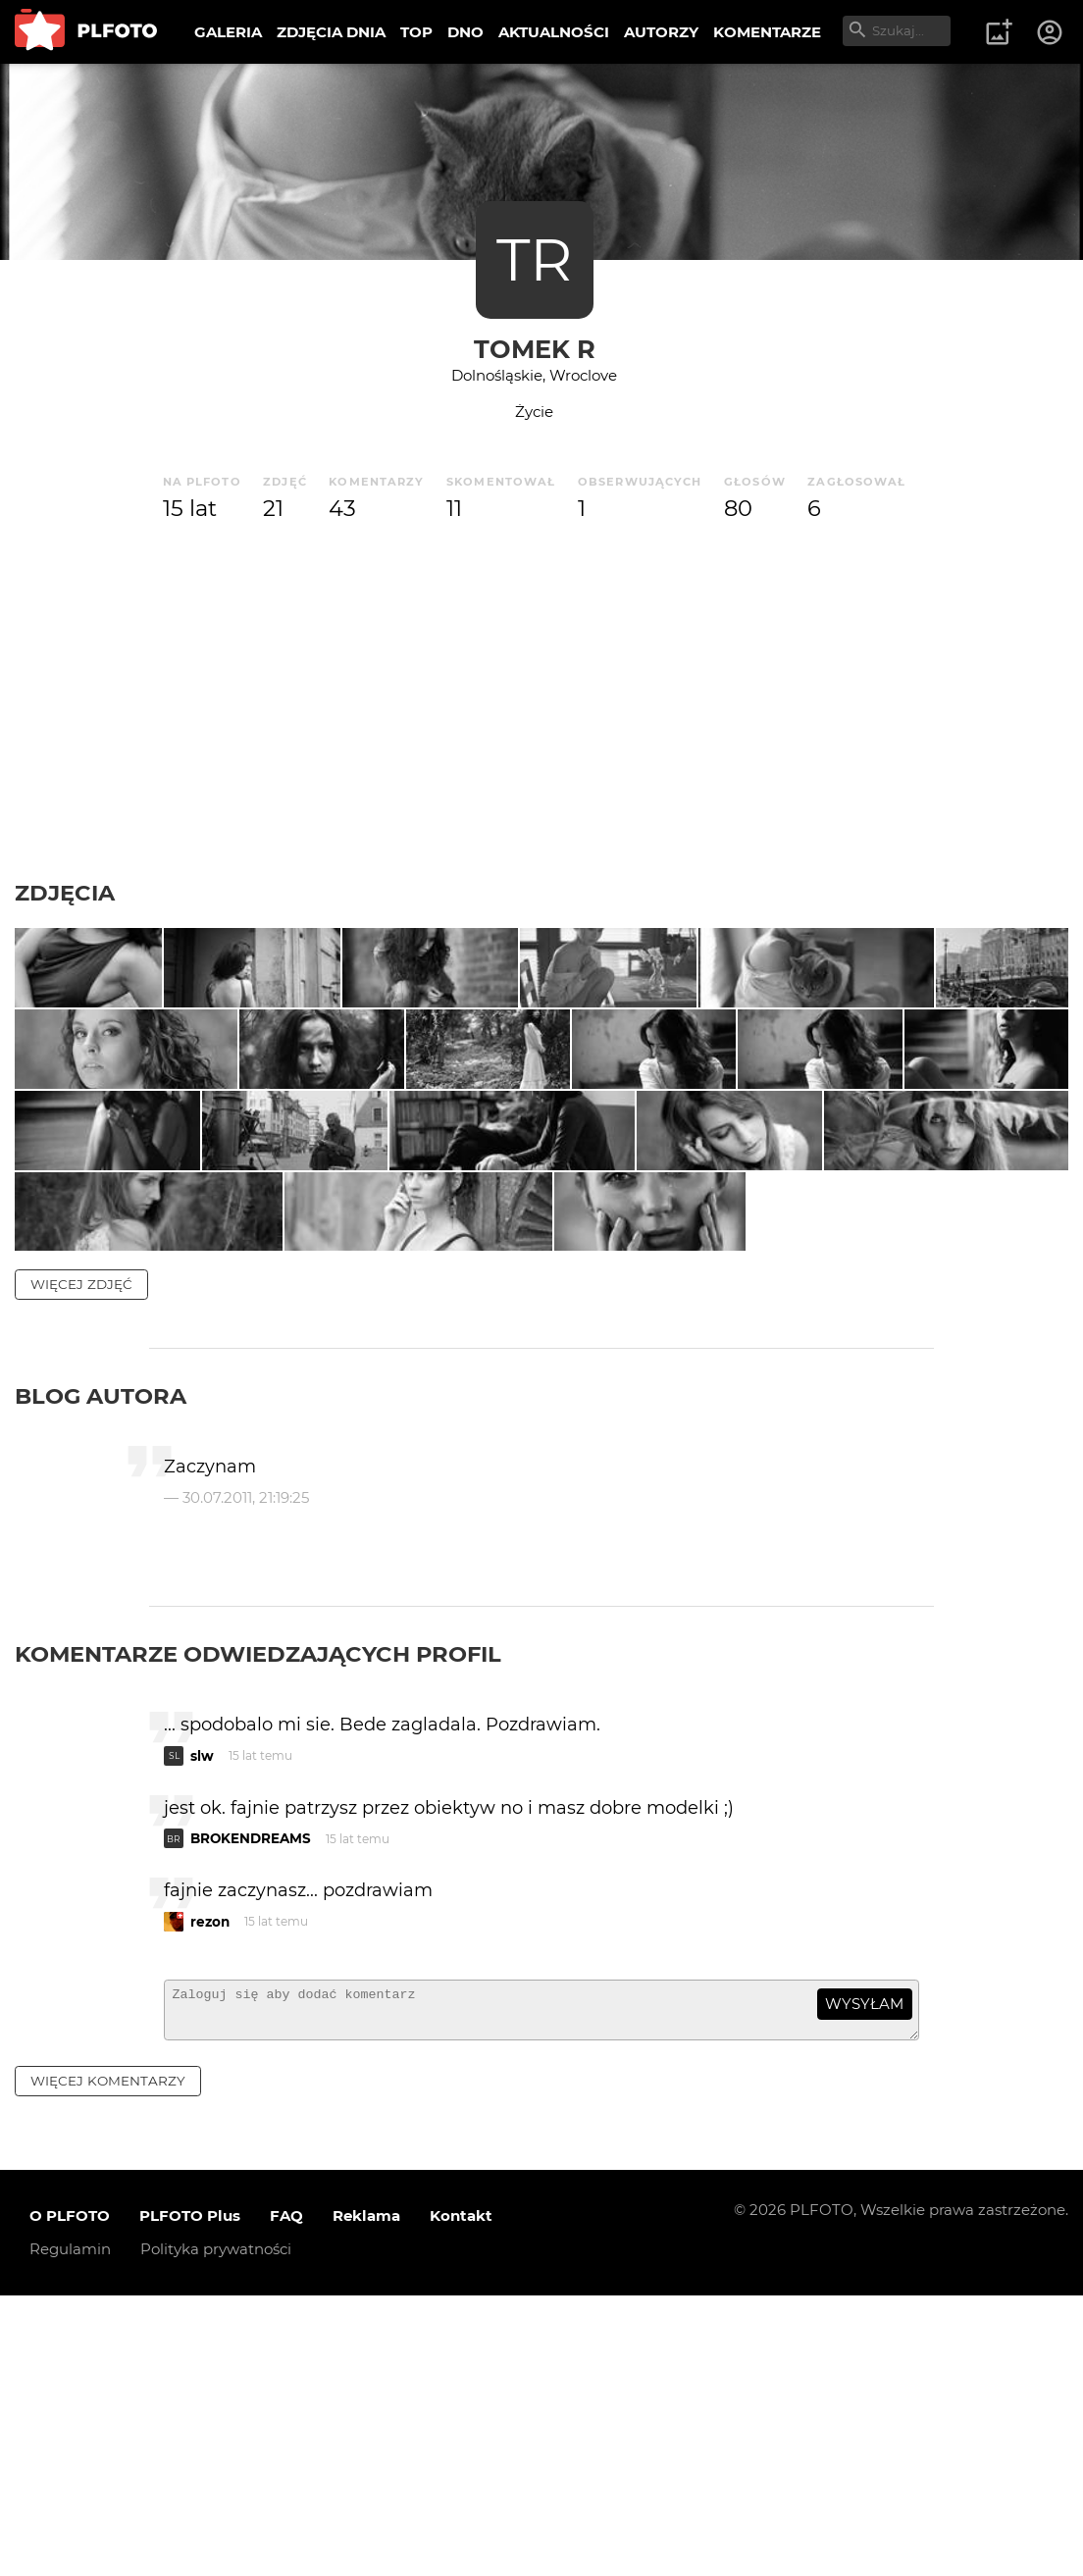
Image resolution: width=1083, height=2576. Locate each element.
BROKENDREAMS (250, 2110)
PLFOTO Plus (189, 2496)
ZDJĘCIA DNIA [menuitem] (331, 32)
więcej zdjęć (81, 1556)
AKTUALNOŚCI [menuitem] (553, 32)
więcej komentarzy (107, 2361)
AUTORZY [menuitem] (661, 32)
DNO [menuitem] (465, 32)
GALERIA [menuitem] (228, 32)
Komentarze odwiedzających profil (258, 1925)
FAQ (286, 2496)
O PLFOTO (69, 2496)
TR (534, 259)
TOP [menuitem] (416, 32)
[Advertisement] (541, 702)
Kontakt (461, 2496)
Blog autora (100, 1667)
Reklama (366, 2496)
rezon (210, 2193)
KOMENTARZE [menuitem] (767, 32)
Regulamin (70, 2529)
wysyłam (864, 2275)
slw (202, 2027)
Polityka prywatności (215, 2529)
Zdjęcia (65, 892)
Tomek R (534, 349)
